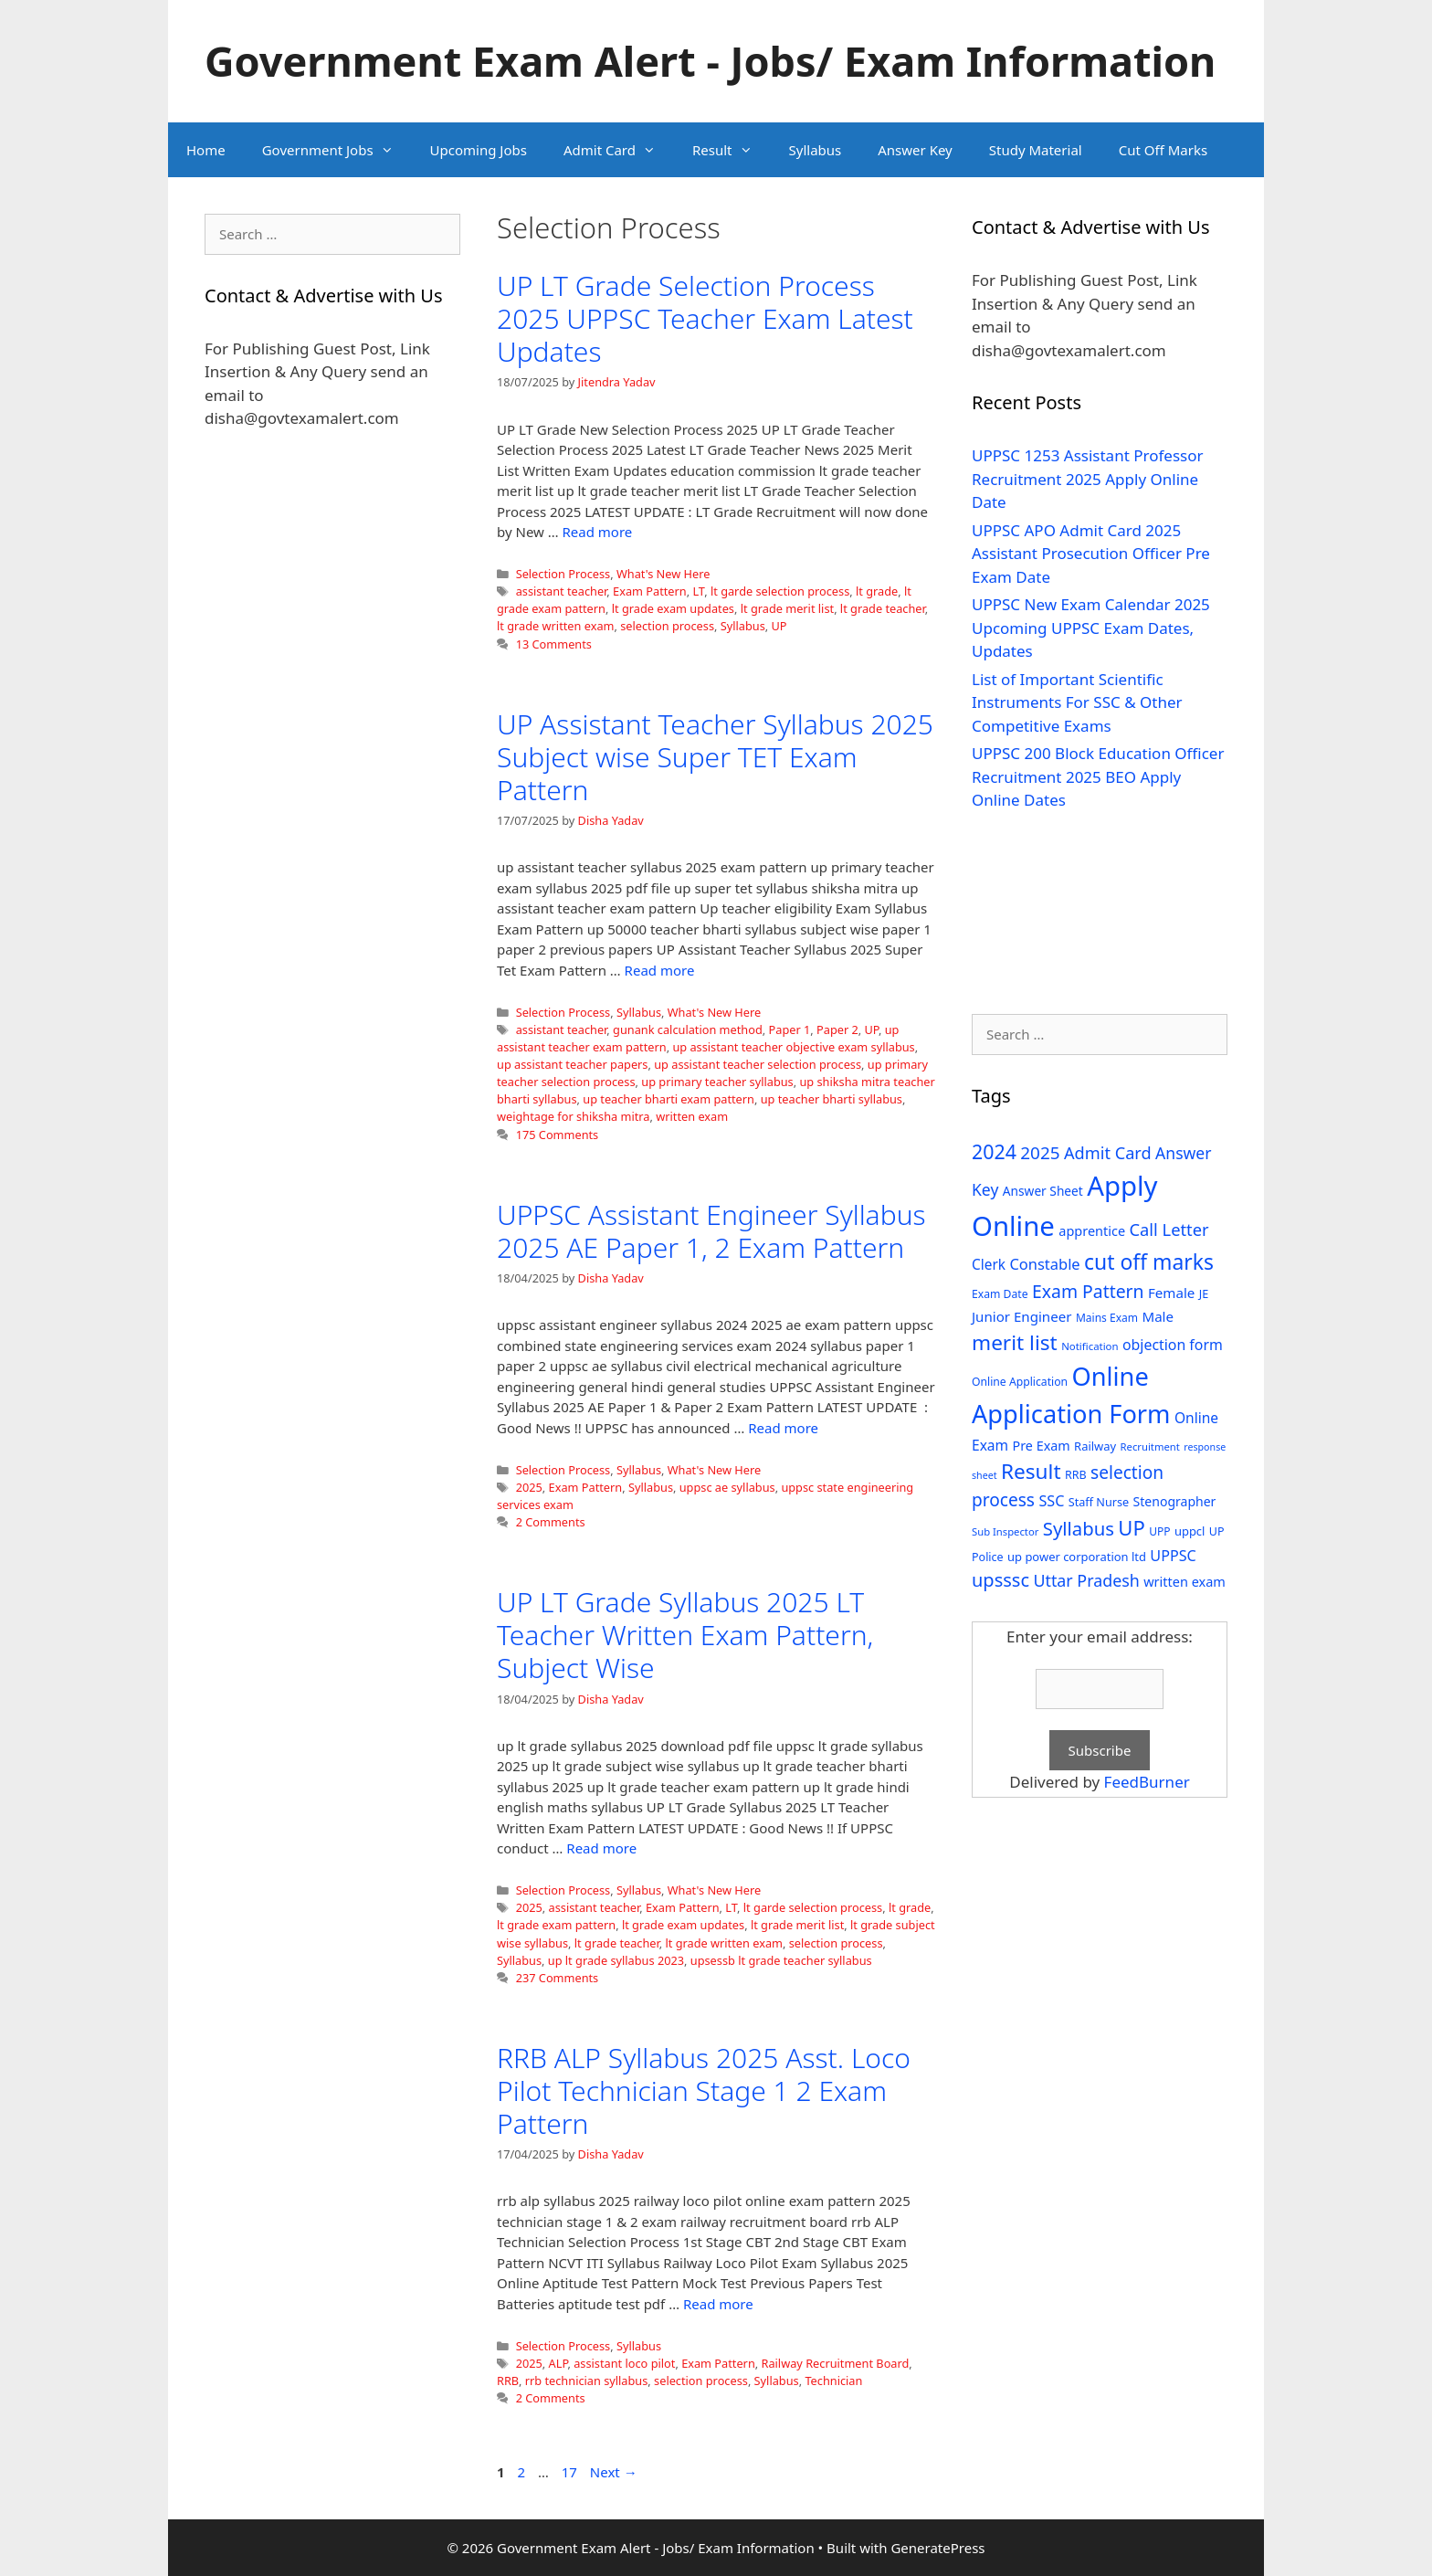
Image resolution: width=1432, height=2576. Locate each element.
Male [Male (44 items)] (1158, 1316)
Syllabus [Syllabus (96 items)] (1078, 1528)
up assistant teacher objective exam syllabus (793, 1047)
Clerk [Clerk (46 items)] (989, 1264)
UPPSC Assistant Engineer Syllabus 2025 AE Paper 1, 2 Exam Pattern (711, 1231)
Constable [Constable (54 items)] (1044, 1263)
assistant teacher (561, 591)
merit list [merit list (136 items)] (1015, 1342)
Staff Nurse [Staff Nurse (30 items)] (1099, 1502)
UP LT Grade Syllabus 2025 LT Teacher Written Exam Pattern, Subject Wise (685, 1634)
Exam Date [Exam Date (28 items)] (1000, 1294)
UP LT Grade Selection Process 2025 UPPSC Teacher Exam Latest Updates (705, 318)
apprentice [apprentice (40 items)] (1091, 1231)
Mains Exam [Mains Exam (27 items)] (1107, 1317)
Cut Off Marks (1163, 150)
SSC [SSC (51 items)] (1051, 1501)
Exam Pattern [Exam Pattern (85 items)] (1088, 1291)
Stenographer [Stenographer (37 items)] (1174, 1501)
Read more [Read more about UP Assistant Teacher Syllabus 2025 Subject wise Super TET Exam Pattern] (660, 970)
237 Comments (557, 1977)
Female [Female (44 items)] (1171, 1292)
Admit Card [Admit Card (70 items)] (1108, 1153)
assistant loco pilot (624, 2363)
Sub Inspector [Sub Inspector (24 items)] (1005, 1531)
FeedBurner (1147, 1781)
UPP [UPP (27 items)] (1159, 1531)
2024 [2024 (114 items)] (994, 1151)
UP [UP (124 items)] (1131, 1528)
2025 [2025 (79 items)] (1039, 1153)
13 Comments (554, 644)
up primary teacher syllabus (717, 1081)
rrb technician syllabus (586, 2380)
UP (779, 626)
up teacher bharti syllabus (831, 1099)
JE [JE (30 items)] (1203, 1293)
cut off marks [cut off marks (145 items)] (1149, 1262)
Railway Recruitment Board (836, 2363)
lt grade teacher (882, 608)
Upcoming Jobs (478, 150)
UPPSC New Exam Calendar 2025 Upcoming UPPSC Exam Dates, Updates (1091, 627)
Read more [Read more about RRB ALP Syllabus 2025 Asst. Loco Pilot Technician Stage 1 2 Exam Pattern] (718, 2304)
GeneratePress (937, 2548)
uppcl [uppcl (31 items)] (1190, 1531)
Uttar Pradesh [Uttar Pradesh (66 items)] (1086, 1580)
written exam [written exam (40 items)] (1184, 1581)
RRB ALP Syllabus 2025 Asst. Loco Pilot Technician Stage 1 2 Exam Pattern (704, 2090)
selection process (667, 626)
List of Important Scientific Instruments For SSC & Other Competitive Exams (1077, 702)
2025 (529, 1487)
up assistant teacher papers (572, 1064)
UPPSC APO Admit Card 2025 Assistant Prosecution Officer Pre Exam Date (1091, 553)
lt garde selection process (780, 591)
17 (571, 2472)
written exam (692, 1116)
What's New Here (663, 573)
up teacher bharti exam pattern (668, 1099)
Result (731, 149)
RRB (508, 2380)
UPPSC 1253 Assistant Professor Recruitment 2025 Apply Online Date (1088, 478)
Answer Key (915, 150)
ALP (558, 2363)
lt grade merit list (787, 608)
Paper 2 (837, 1029)
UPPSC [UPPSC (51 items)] (1172, 1556)
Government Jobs (337, 149)
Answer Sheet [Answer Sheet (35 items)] (1043, 1190)
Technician (833, 2380)
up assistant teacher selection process (757, 1064)
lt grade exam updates (673, 608)
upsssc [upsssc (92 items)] (1000, 1580)
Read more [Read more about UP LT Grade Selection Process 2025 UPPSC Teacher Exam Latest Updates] (598, 532)
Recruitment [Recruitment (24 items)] (1150, 1446)
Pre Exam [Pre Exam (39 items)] (1041, 1445)
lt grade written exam (555, 626)
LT (698, 591)
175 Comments (557, 1134)
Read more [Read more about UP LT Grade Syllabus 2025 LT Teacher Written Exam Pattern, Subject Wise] (601, 1848)
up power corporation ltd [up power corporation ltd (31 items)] (1076, 1556)
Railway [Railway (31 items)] (1095, 1446)
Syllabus (815, 150)
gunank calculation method (688, 1029)
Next (613, 2472)
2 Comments (550, 1522)
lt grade (877, 591)
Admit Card (618, 149)
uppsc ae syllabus (727, 1487)
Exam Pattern (650, 591)
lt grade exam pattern (556, 1924)
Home (206, 150)
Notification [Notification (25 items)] (1089, 1346)
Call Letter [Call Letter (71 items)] (1169, 1229)
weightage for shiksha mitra (573, 1116)
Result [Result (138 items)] (1031, 1471)
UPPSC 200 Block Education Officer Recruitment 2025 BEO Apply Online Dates (1098, 776)
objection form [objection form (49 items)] (1172, 1345)
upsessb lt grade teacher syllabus (781, 1960)
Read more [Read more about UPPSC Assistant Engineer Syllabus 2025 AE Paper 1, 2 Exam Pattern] (783, 1428)
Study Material (1035, 150)
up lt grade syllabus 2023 (616, 1960)
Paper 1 (790, 1029)
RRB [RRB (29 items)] (1076, 1475)
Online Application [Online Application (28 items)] (1020, 1381)
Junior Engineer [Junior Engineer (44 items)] (1021, 1316)
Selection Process (563, 573)
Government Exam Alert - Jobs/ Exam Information (710, 61)
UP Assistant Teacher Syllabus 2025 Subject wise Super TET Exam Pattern (715, 756)
